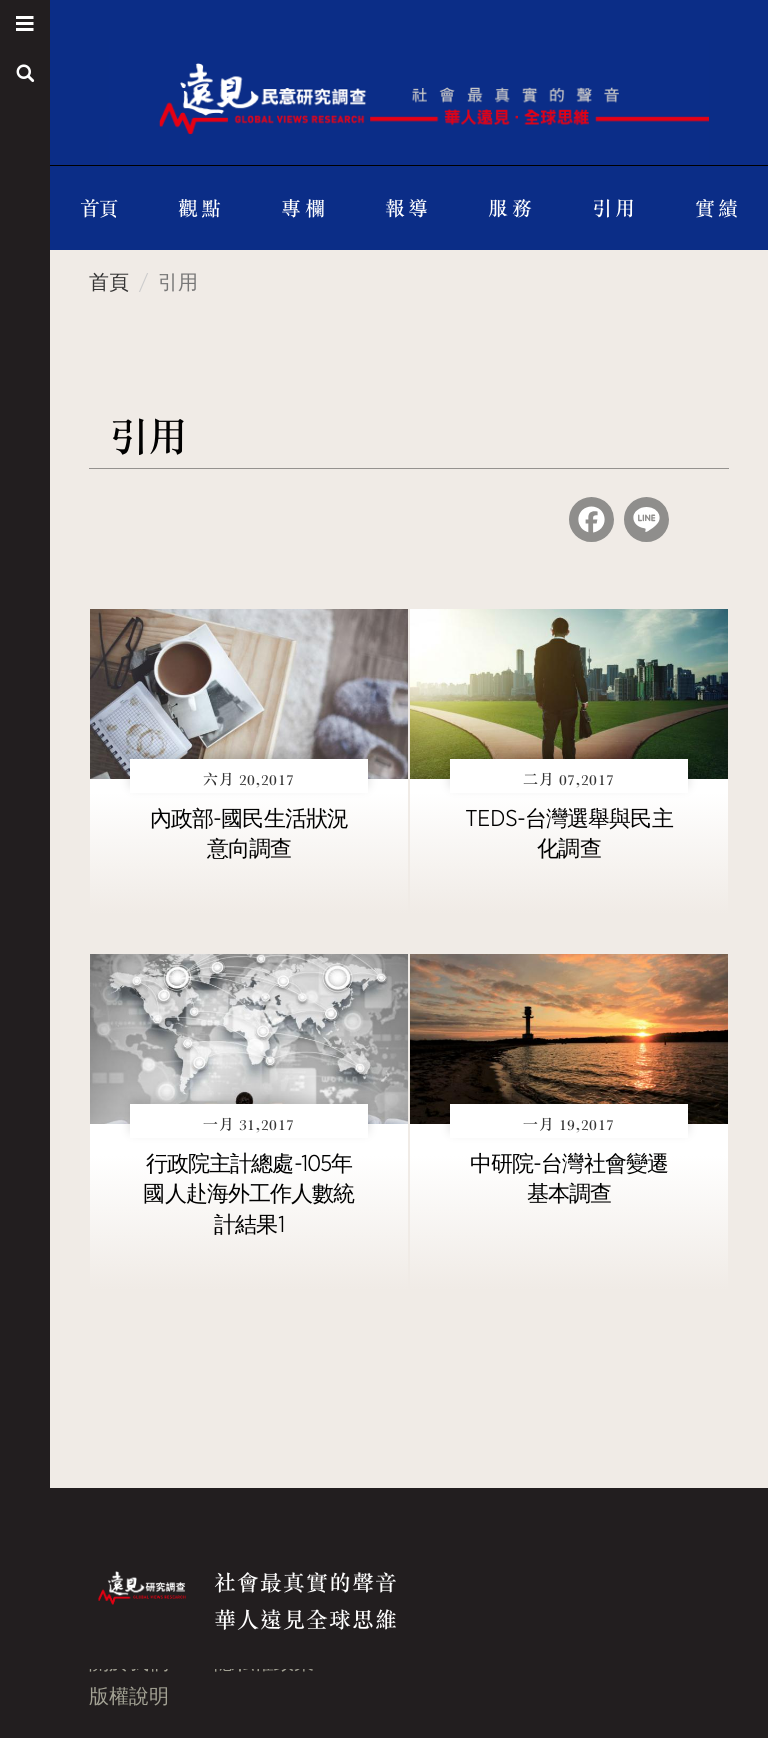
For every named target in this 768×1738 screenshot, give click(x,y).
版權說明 (129, 1696)
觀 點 (199, 207)
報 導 (406, 207)
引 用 (613, 207)
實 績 (716, 207)
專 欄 (302, 207)
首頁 (99, 207)
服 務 (509, 207)
